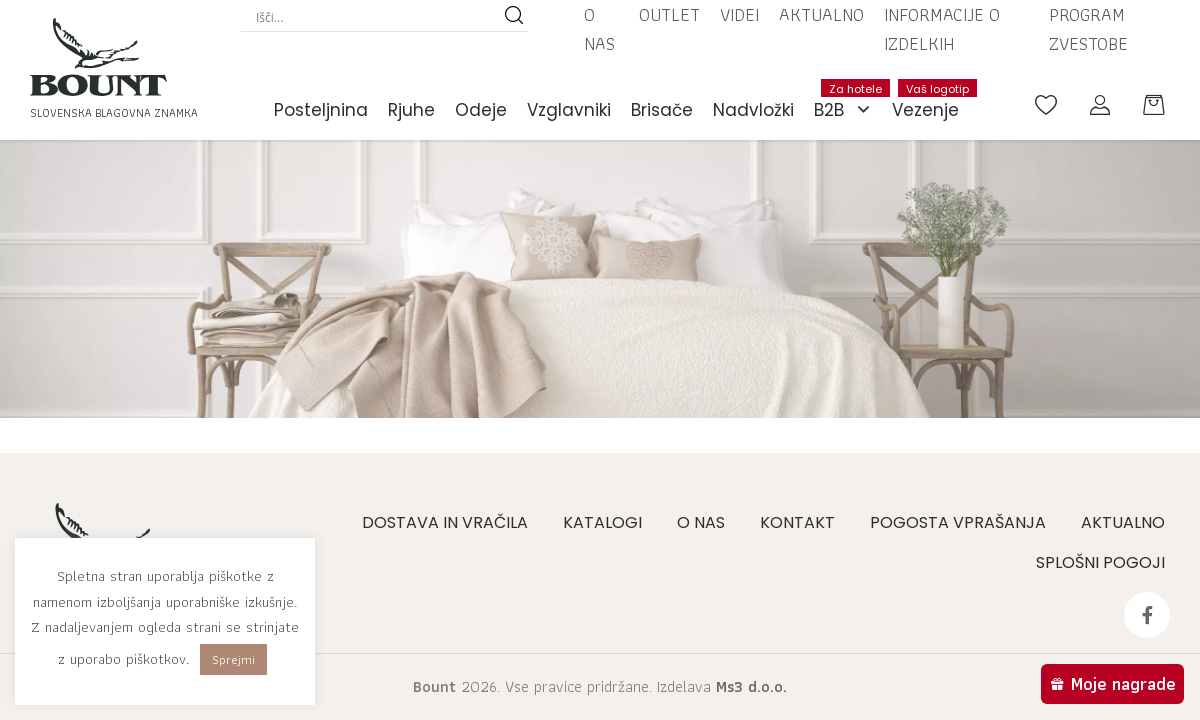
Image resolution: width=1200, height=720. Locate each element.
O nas (599, 29)
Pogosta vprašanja (958, 522)
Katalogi (602, 522)
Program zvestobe (1088, 29)
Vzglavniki (569, 110)
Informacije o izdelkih (942, 29)
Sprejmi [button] (233, 659)
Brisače (662, 110)
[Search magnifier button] (514, 17)
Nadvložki (753, 110)
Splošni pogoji (1100, 562)
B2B (848, 110)
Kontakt (797, 522)
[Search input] (375, 17)
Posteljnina (321, 110)
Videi (739, 14)
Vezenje (930, 100)
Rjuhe (411, 110)
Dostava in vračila (445, 522)
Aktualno (821, 14)
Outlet (669, 14)
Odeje (481, 110)
